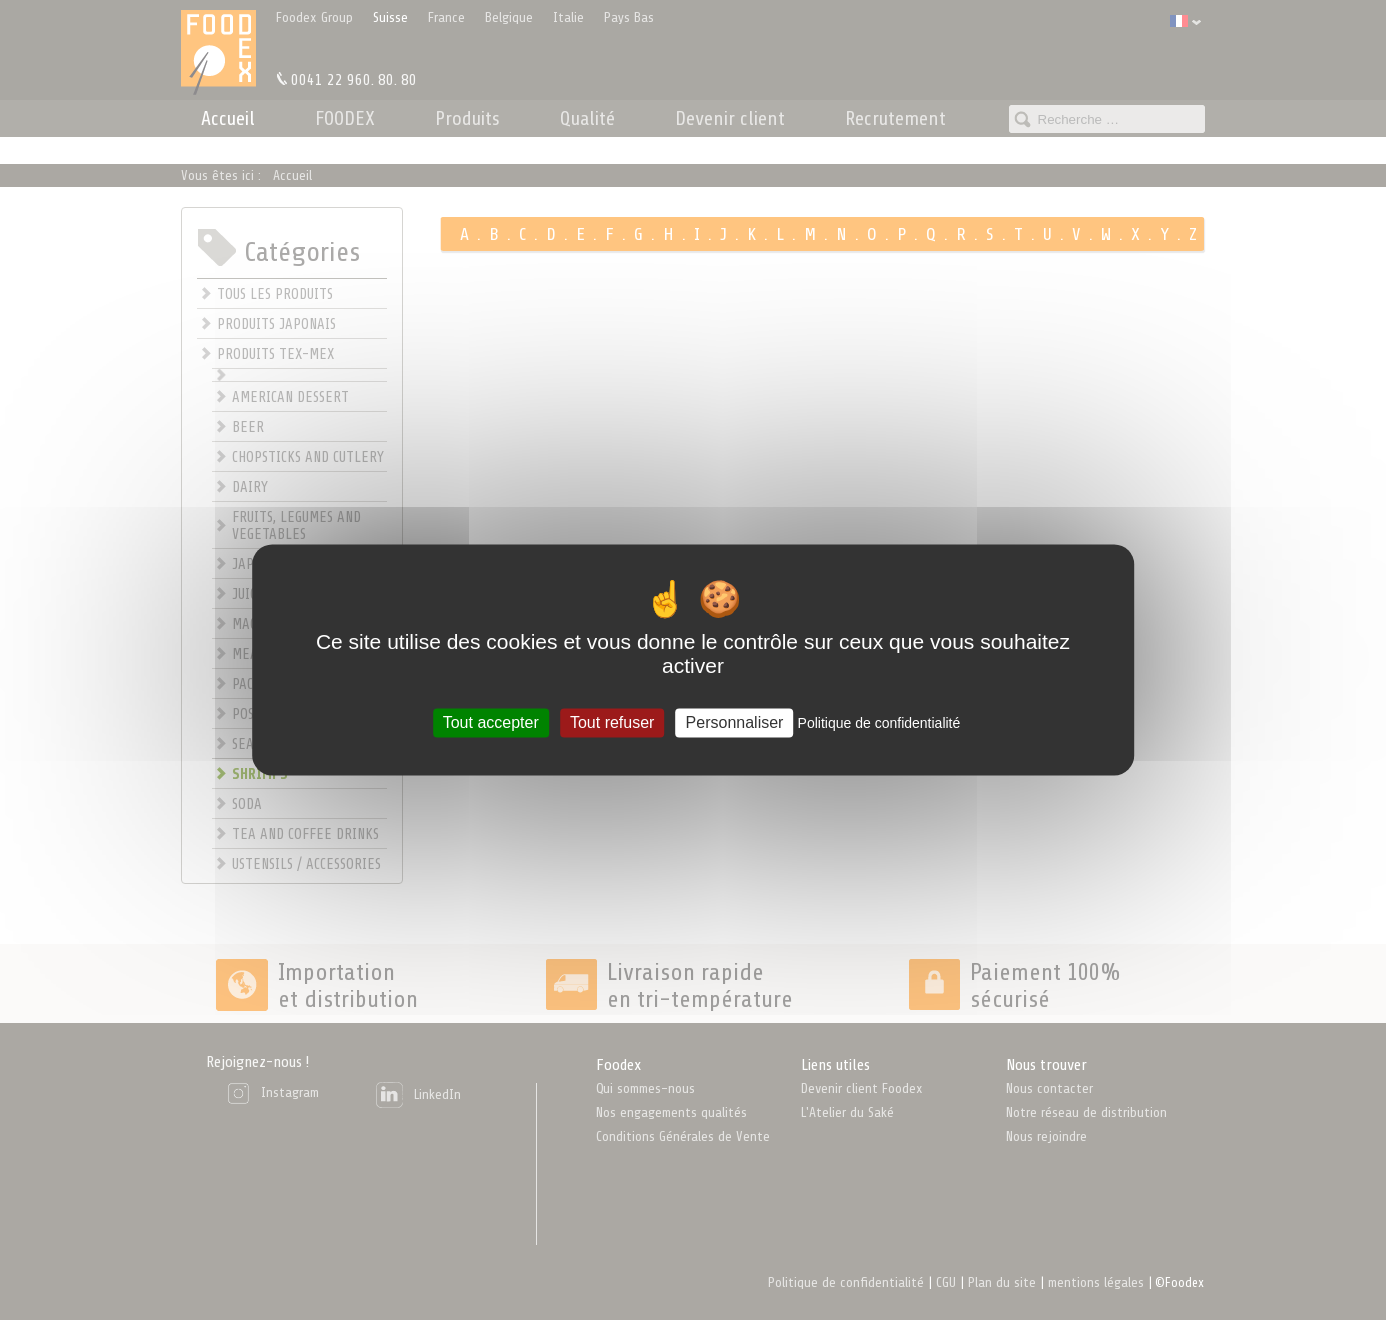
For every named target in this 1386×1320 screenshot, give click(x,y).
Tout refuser (612, 722)
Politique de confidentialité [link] (879, 723)
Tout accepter (491, 722)
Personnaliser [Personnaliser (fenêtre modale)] (735, 722)
